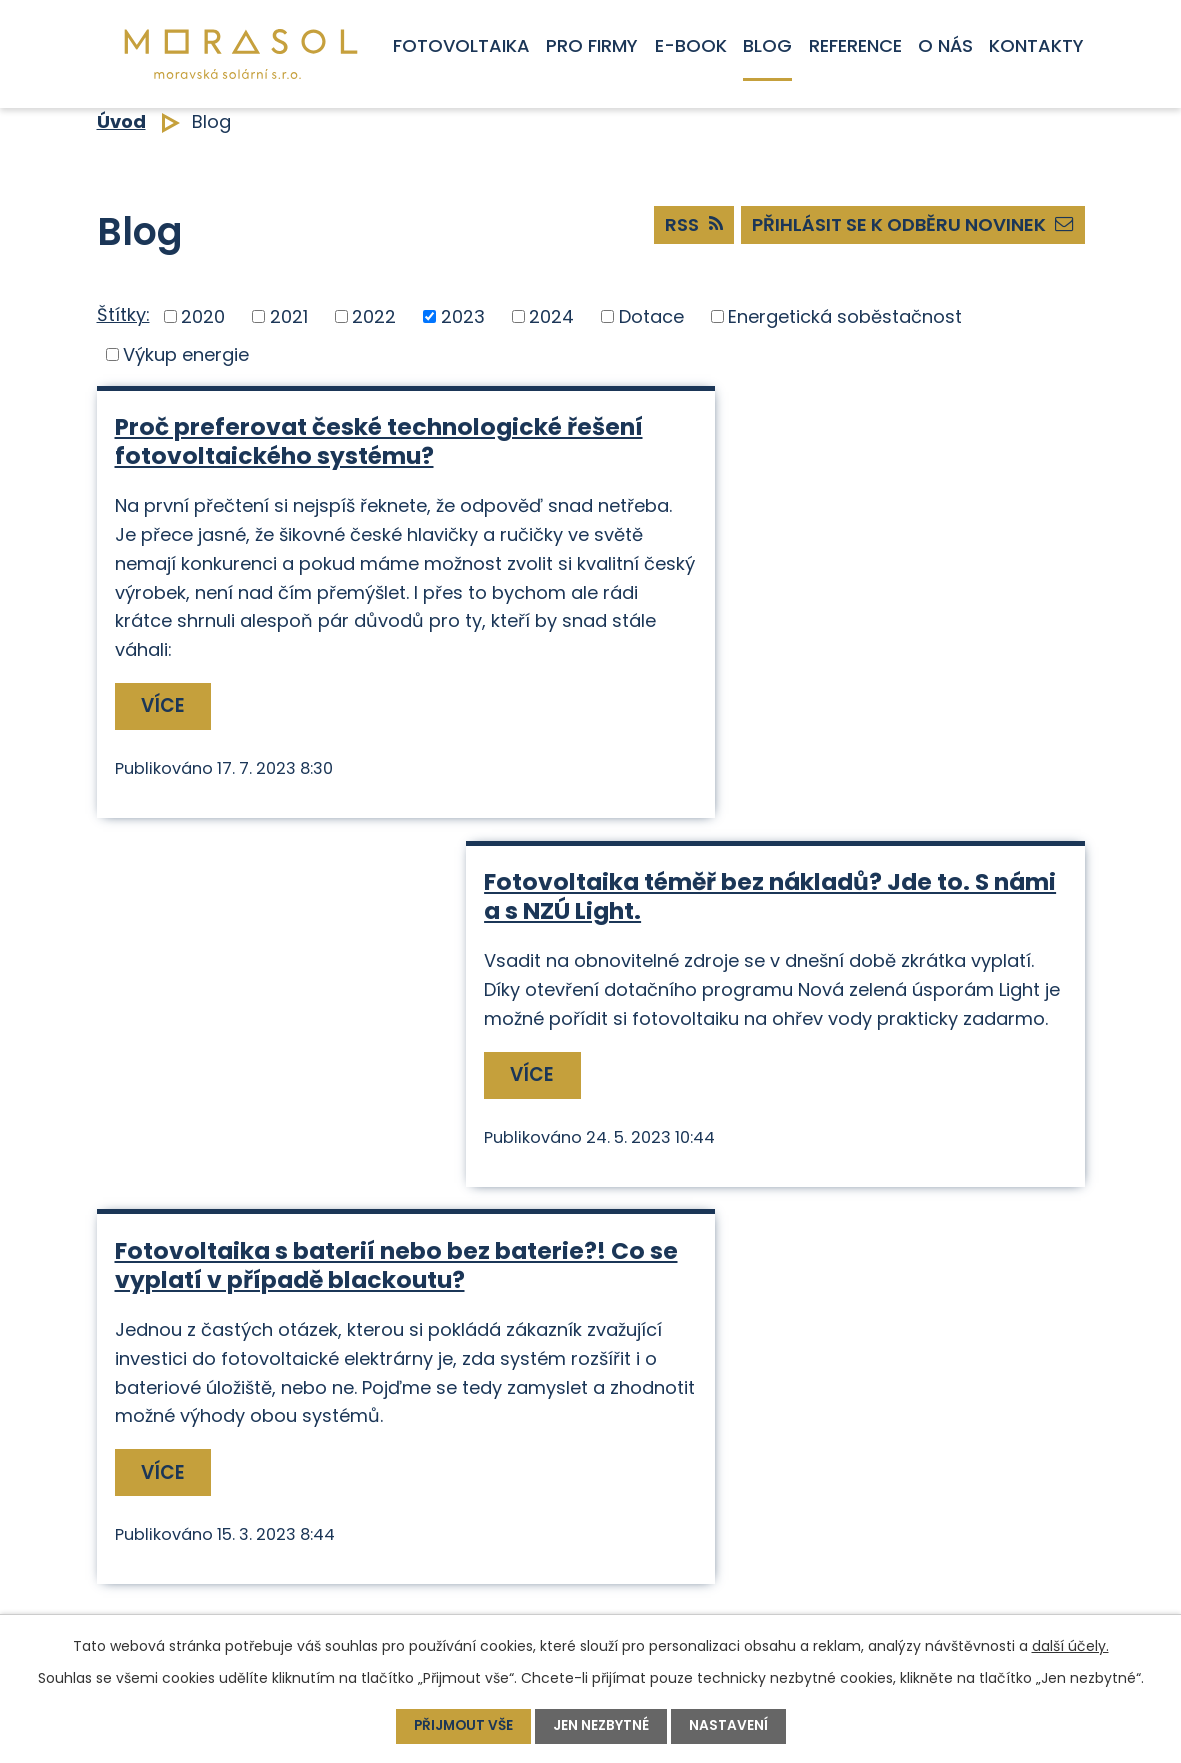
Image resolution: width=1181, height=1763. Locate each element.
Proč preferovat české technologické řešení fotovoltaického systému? (338, 441)
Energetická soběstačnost (845, 316)
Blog (767, 45)
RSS (680, 227)
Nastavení (730, 1726)
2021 (289, 316)
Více (165, 734)
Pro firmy (592, 45)
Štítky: (123, 314)
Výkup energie (186, 354)
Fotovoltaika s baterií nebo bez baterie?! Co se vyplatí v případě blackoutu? (313, 940)
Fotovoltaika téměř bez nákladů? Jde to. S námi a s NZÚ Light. (842, 441)
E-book (691, 45)
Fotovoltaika (461, 45)
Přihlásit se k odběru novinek (908, 227)
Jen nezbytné (602, 1726)
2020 (203, 316)
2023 (463, 316)
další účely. (1070, 1646)
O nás (945, 45)
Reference (855, 45)
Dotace (651, 316)
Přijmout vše (462, 1726)
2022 (374, 316)
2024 (551, 316)
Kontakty (1036, 45)
